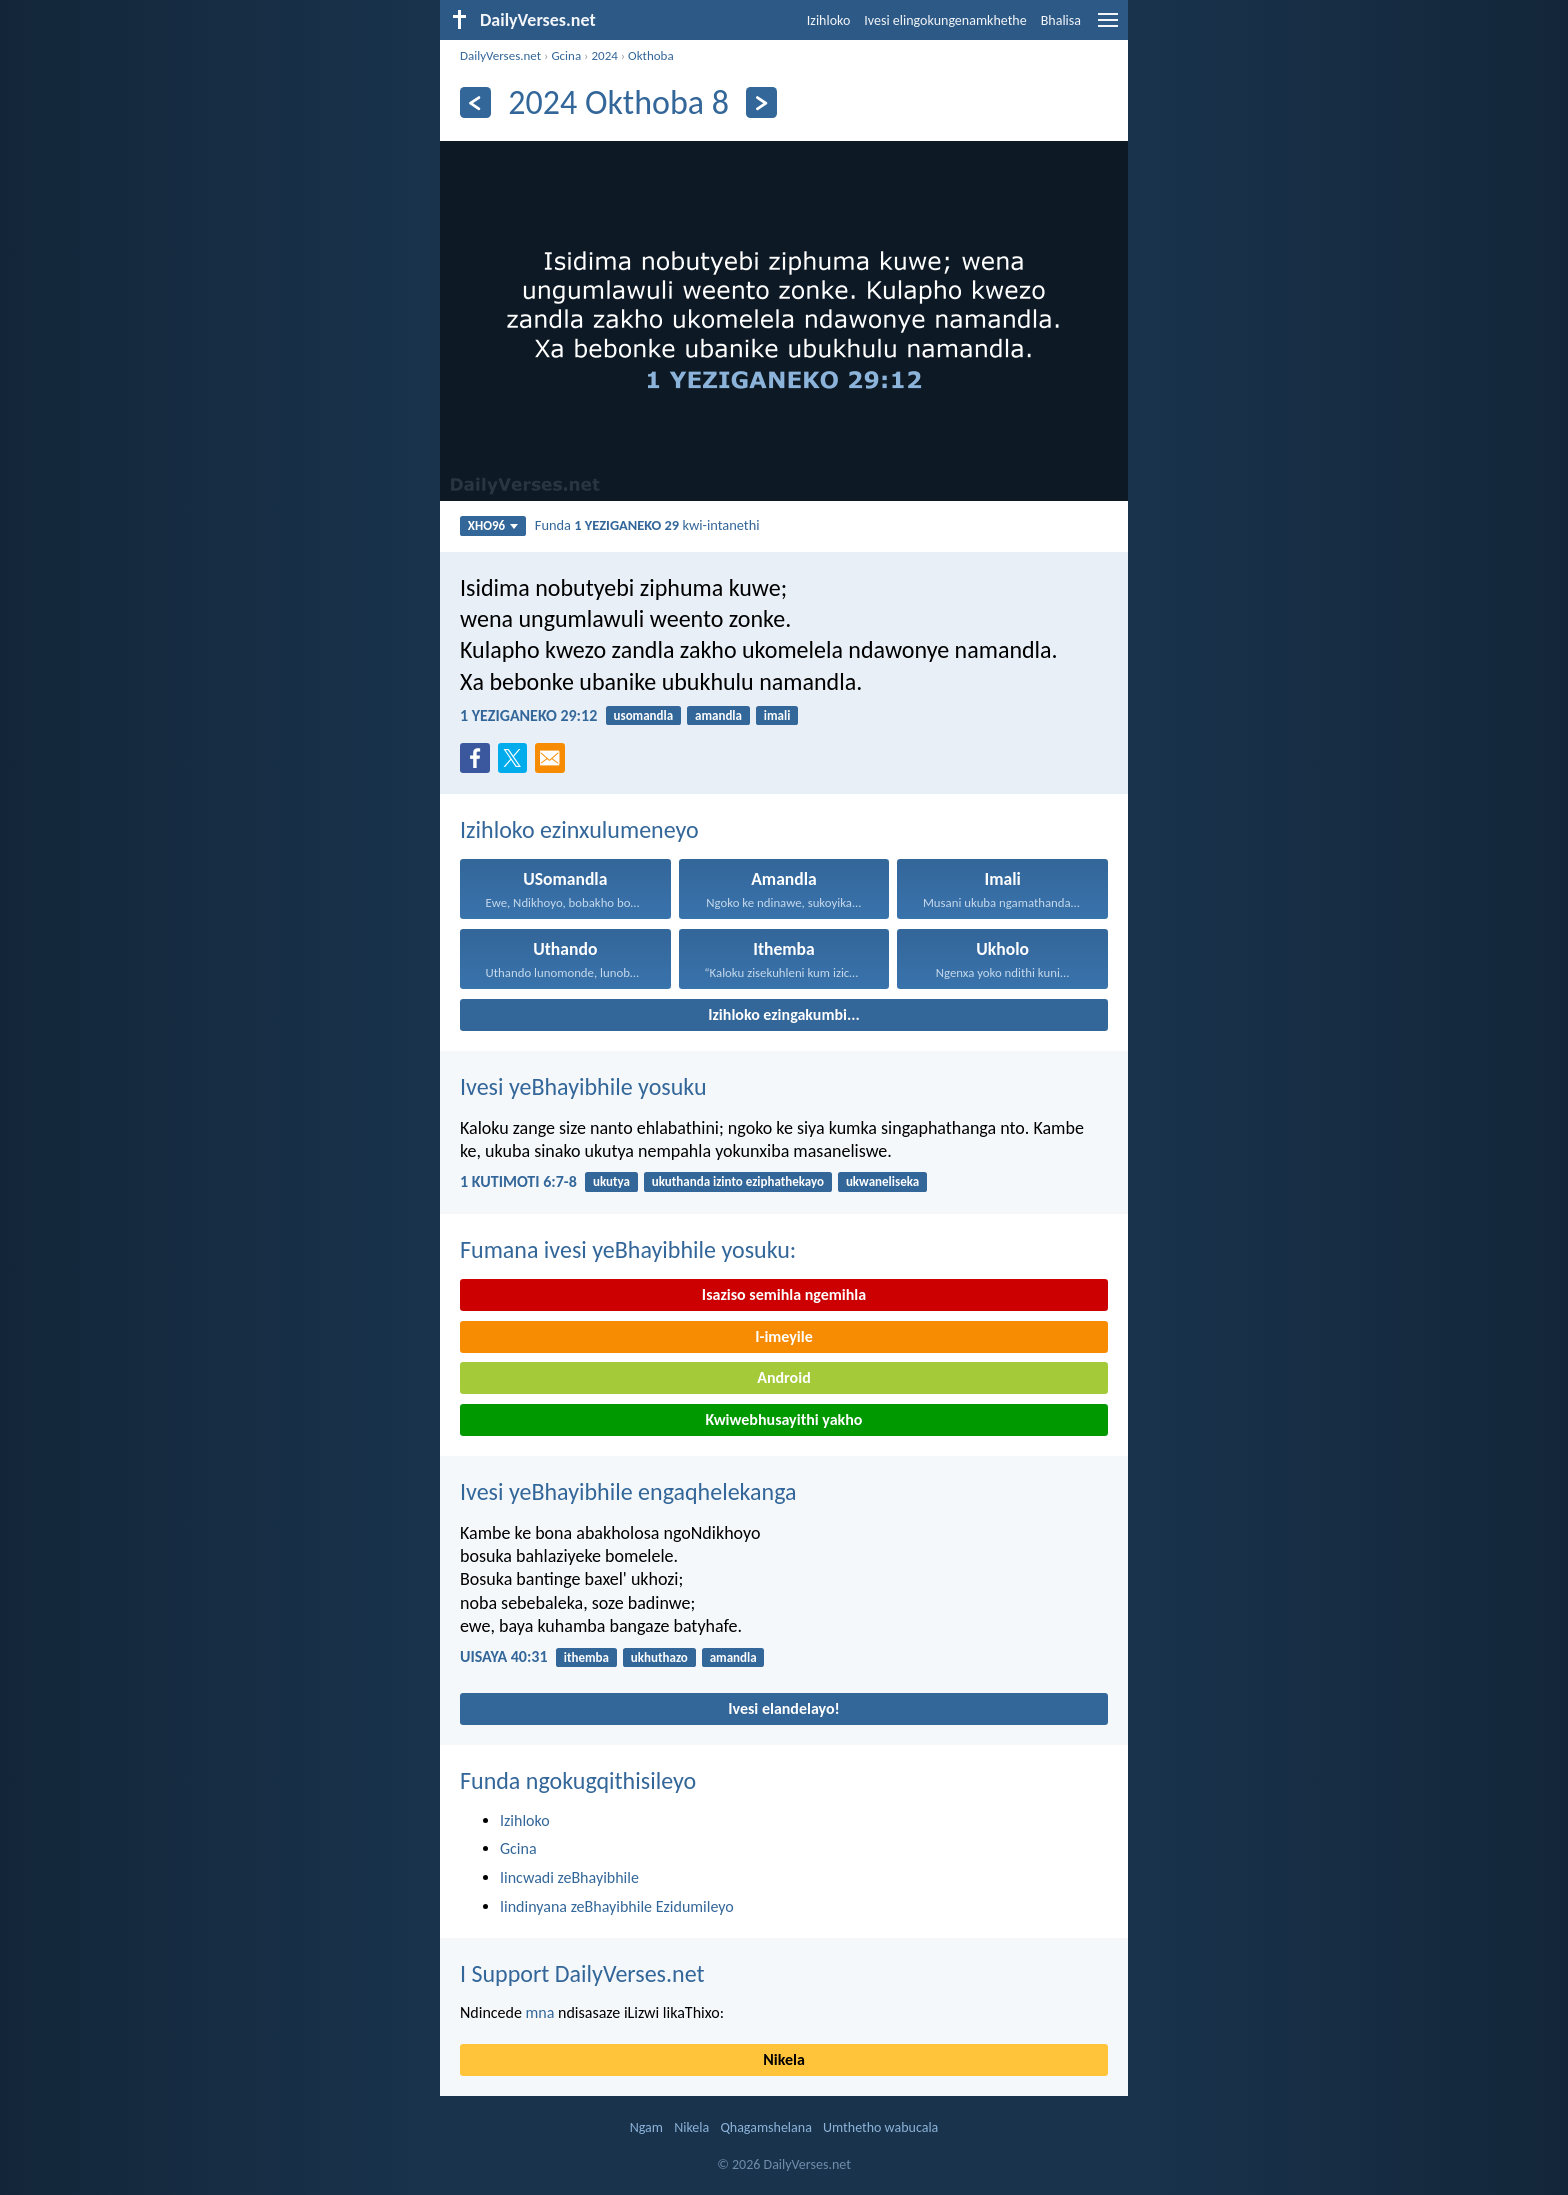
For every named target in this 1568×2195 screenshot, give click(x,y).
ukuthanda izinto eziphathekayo (738, 1181)
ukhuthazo (659, 1657)
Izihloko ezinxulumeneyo (579, 829)
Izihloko (829, 20)
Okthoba (651, 55)
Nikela (784, 2059)
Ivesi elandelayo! (784, 1708)
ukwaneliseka (882, 1181)
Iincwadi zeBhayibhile (569, 1877)
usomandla (643, 715)
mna (540, 2012)
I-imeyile (784, 1336)
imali (777, 715)
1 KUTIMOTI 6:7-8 (518, 1181)
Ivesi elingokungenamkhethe (945, 20)
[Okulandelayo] (761, 102)
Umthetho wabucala (880, 2127)
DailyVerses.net (500, 55)
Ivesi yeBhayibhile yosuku (583, 1086)
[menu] (1108, 27)
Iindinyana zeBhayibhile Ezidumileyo (617, 1906)
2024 (604, 55)
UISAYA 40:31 (504, 1656)
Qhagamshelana (765, 2127)
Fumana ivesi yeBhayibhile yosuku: (628, 1249)
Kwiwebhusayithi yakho (784, 1419)
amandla (718, 715)
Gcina (566, 55)
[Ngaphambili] (475, 102)
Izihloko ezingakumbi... (784, 1014)
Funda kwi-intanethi (647, 525)
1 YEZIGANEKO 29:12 (528, 715)
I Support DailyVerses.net (582, 1973)
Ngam (646, 2127)
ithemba (586, 1657)
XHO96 (493, 525)
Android (783, 1377)
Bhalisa (1061, 20)
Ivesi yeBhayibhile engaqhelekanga (628, 1491)
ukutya (611, 1181)
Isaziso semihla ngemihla (784, 1294)
